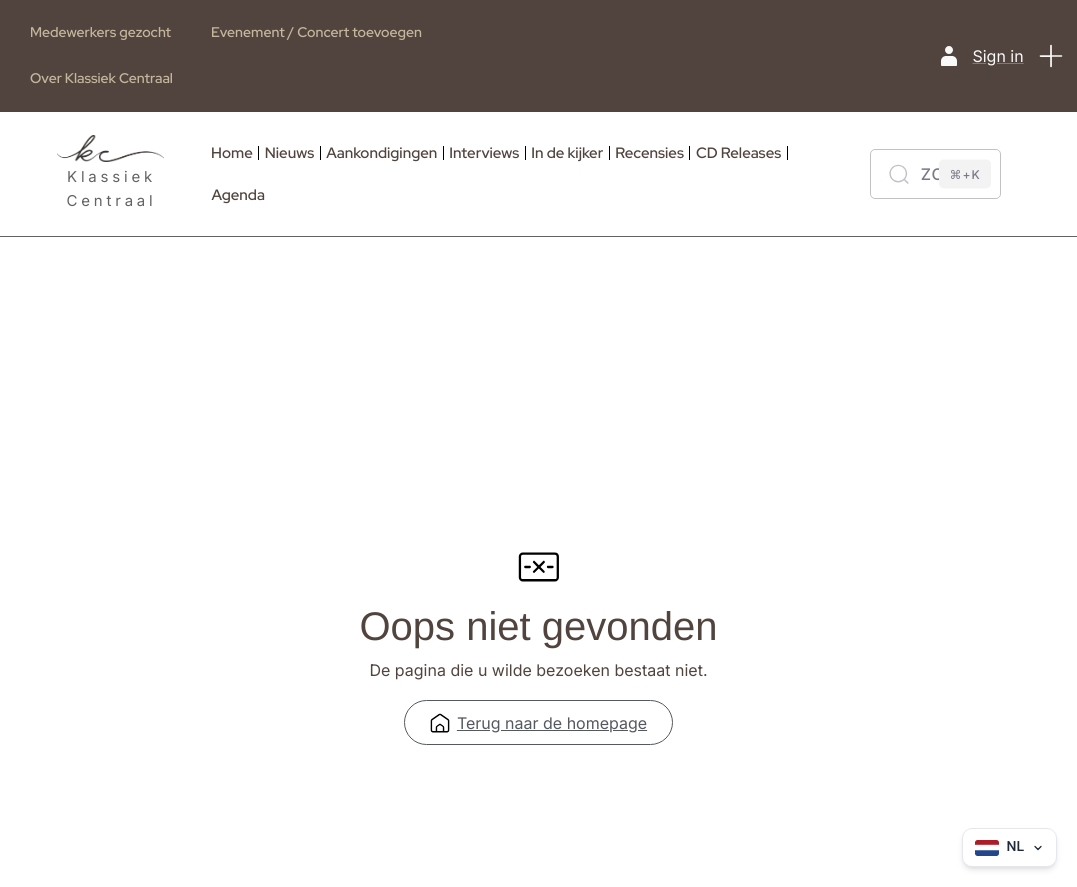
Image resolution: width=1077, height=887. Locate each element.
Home (232, 153)
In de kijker (567, 153)
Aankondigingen (381, 153)
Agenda (238, 195)
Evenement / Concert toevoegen (316, 33)
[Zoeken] (935, 174)
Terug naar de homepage (538, 727)
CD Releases (738, 153)
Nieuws (289, 153)
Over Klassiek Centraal (101, 79)
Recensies (649, 153)
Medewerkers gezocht (100, 33)
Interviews (484, 153)
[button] (1052, 56)
